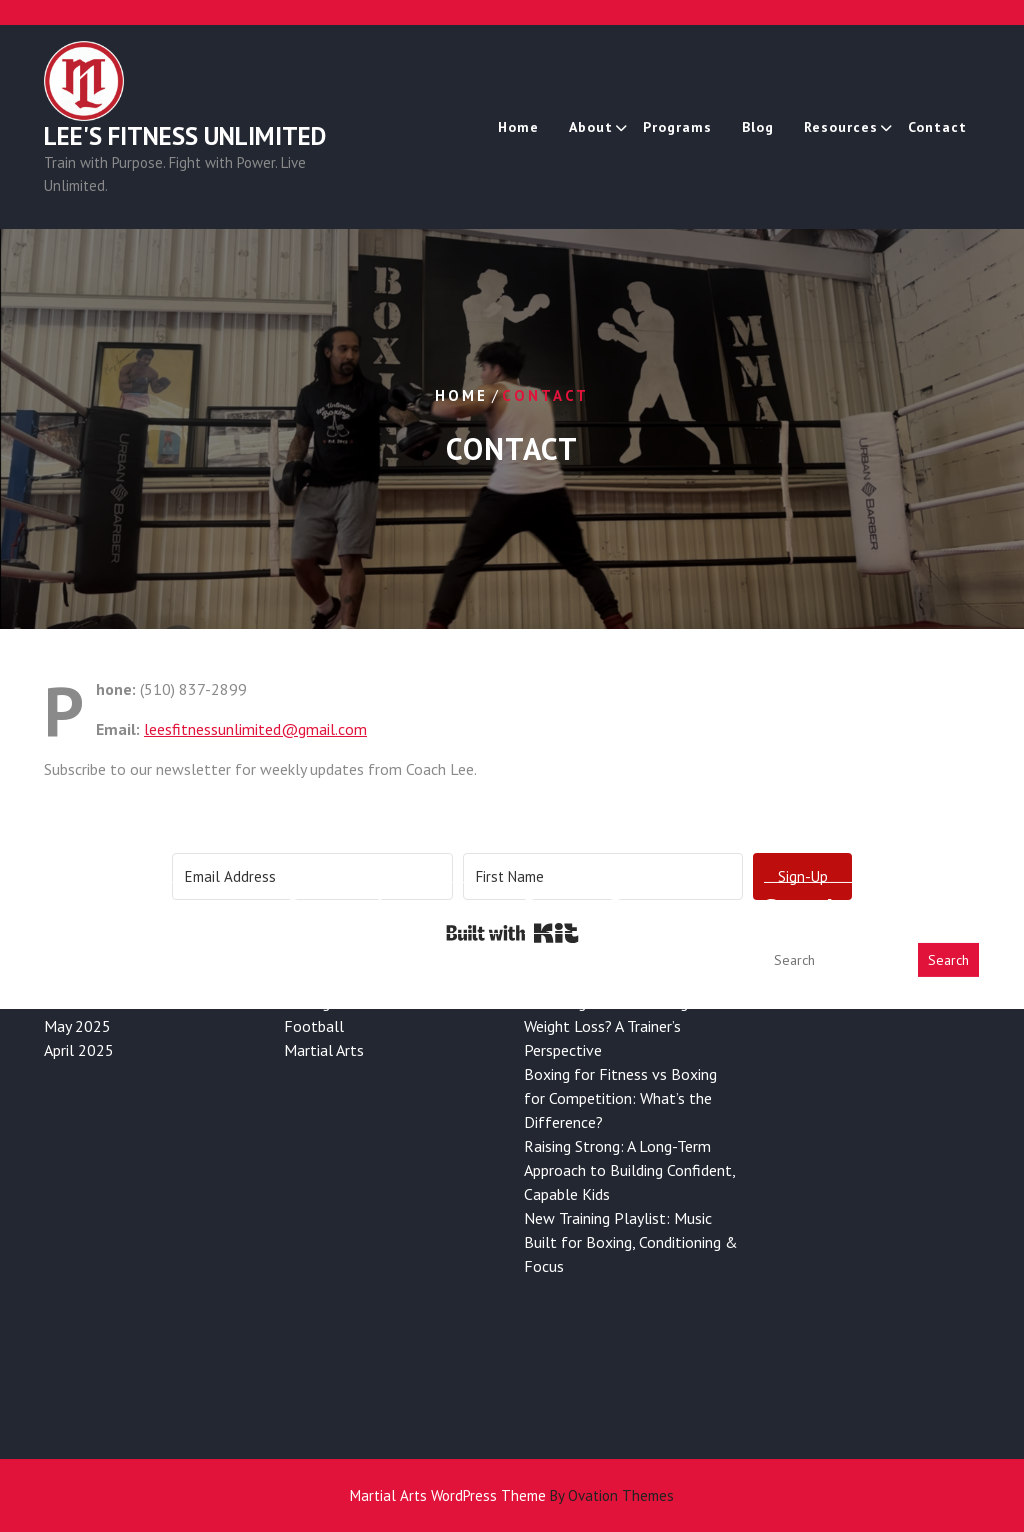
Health (307, 930)
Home (518, 127)
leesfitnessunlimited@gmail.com (255, 729)
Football (314, 978)
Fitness (308, 906)
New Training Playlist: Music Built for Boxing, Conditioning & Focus (631, 1194)
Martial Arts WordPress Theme (512, 1495)
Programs (677, 127)
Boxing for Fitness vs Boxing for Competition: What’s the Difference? (620, 1050)
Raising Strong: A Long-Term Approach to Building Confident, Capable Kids (629, 1122)
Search (948, 912)
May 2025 (77, 978)
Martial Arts (324, 1002)
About (591, 127)
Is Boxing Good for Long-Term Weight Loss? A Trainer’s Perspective (625, 978)
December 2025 (98, 930)
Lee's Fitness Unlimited (185, 137)
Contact (937, 127)
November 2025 (99, 954)
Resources (841, 127)
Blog (758, 127)
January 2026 (88, 906)
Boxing (307, 954)
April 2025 (79, 1002)
